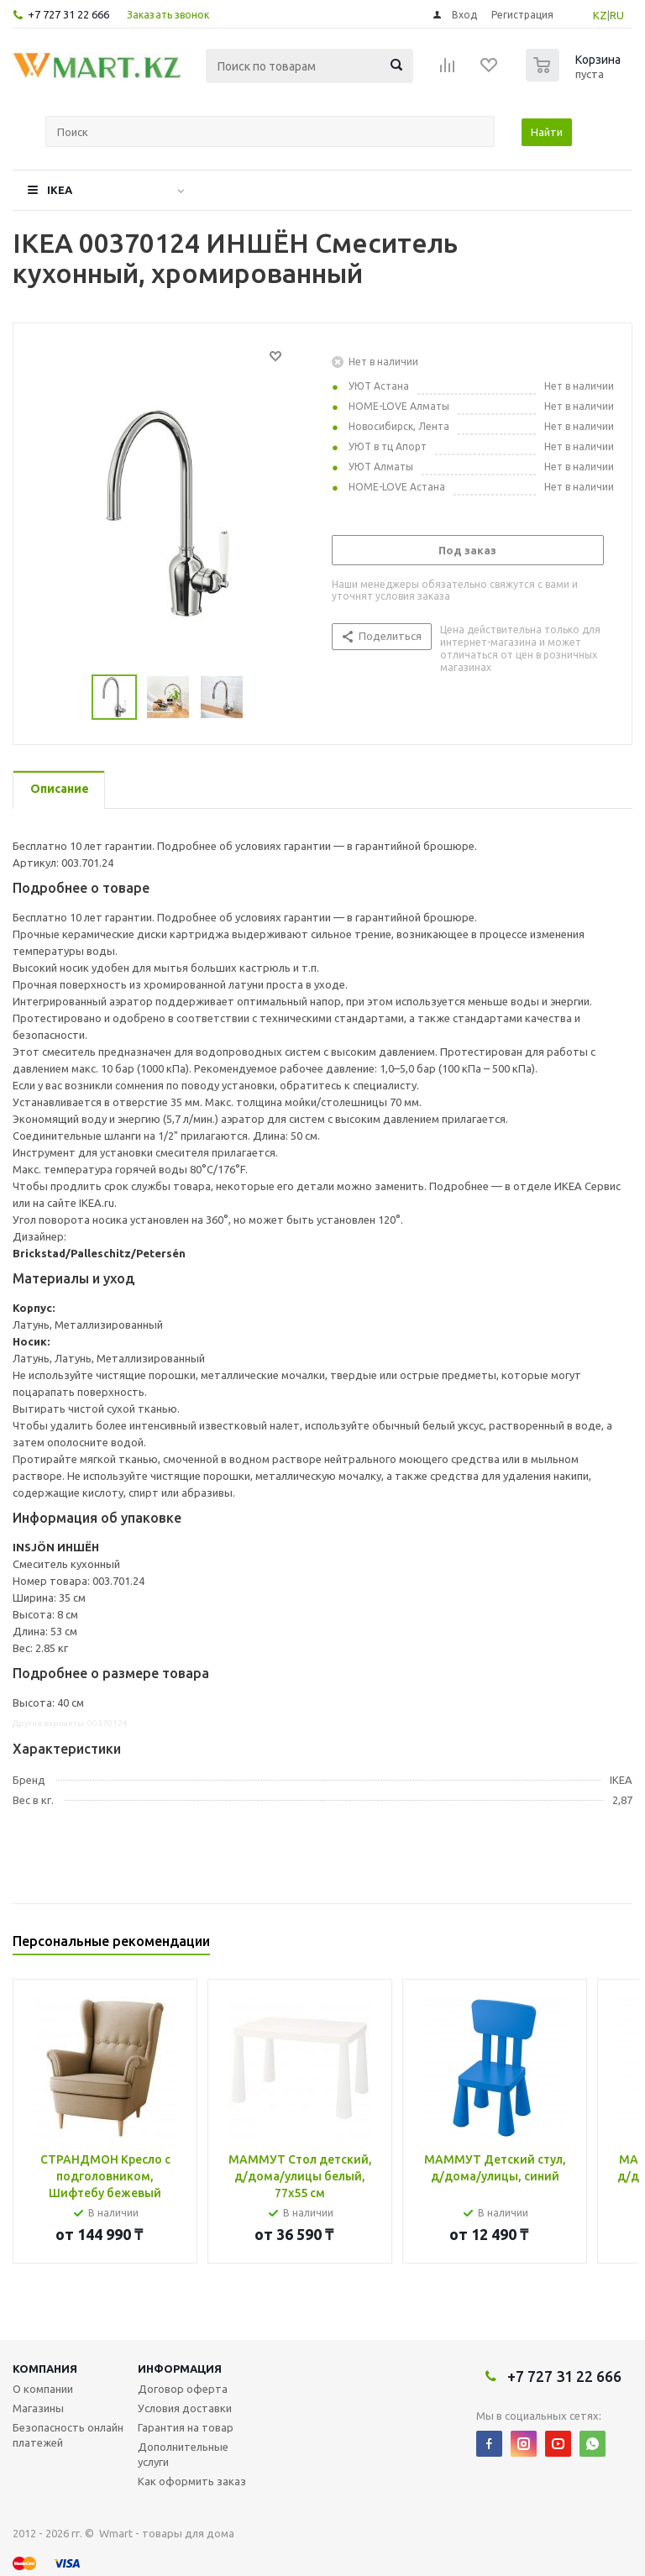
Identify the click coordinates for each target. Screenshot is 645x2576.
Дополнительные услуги (183, 2454)
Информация (180, 2368)
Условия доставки (185, 2408)
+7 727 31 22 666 (68, 14)
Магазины (38, 2408)
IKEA (59, 190)
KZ (600, 15)
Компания (45, 2368)
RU (617, 15)
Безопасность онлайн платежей (68, 2434)
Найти (547, 132)
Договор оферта (183, 2389)
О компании (43, 2389)
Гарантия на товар (185, 2427)
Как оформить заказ (192, 2481)
